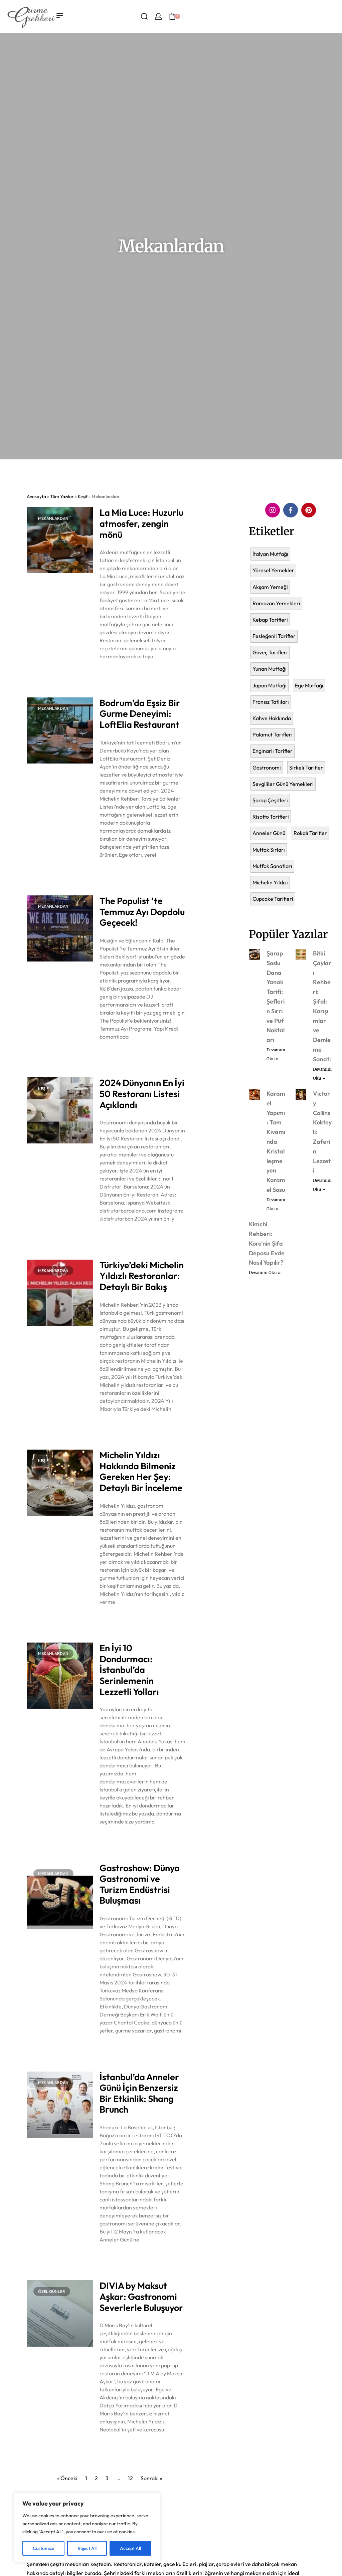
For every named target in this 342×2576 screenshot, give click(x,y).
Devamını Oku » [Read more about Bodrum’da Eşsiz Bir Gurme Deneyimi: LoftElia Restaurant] (115, 871)
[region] (86, 2528)
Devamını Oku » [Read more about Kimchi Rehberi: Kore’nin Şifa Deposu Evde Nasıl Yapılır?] (265, 1272)
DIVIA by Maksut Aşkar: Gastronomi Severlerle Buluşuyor (141, 2296)
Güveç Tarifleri (270, 652)
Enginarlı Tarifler (272, 750)
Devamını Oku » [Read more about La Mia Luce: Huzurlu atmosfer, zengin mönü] (115, 673)
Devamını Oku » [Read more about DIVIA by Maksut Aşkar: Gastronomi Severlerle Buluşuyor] (115, 2446)
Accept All (130, 2548)
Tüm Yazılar (62, 496)
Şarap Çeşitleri (270, 800)
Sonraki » (151, 2478)
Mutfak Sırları (268, 849)
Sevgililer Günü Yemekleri (283, 784)
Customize (43, 2548)
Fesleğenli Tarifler (274, 636)
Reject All (87, 2548)
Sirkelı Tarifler (306, 767)
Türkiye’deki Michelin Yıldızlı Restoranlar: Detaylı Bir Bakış (142, 1275)
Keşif (83, 496)
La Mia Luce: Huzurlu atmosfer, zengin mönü (141, 523)
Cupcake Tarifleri (272, 898)
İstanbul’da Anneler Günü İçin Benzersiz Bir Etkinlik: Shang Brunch (139, 2093)
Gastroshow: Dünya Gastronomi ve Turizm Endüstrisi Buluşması (140, 1884)
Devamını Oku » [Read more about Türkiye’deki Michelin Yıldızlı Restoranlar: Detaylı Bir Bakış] (115, 1426)
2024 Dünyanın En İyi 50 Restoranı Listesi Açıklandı (142, 1093)
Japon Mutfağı (269, 685)
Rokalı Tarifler (310, 833)
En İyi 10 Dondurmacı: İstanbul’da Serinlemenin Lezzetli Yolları (129, 1669)
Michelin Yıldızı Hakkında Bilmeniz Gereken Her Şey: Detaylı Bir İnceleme (141, 1471)
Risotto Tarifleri (270, 816)
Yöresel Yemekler (273, 570)
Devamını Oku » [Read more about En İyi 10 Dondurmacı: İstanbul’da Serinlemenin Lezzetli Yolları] (115, 1838)
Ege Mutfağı (309, 685)
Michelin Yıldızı (270, 882)
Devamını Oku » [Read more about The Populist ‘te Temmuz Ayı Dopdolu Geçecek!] (115, 1053)
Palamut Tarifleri (272, 734)
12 (130, 2478)
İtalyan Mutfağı (270, 554)
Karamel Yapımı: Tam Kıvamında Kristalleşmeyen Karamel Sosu (276, 1142)
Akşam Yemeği (270, 587)
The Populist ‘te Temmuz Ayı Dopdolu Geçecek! (142, 911)
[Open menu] (59, 15)
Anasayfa (36, 496)
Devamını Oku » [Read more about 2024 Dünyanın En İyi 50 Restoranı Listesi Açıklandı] (115, 1235)
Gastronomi (266, 767)
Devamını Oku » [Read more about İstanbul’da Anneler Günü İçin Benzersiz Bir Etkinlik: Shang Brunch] (115, 2256)
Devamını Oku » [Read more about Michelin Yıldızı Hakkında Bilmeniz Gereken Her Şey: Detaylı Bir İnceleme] (115, 1619)
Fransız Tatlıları (270, 701)
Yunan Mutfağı (269, 668)
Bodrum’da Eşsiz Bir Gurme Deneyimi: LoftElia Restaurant (140, 713)
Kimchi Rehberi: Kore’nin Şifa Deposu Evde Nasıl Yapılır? (267, 1243)
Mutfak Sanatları (272, 866)
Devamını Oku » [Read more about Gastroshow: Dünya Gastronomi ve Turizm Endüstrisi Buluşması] (115, 2047)
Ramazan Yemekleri (276, 603)
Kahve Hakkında (271, 718)
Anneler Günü (268, 833)
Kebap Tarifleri (270, 619)
